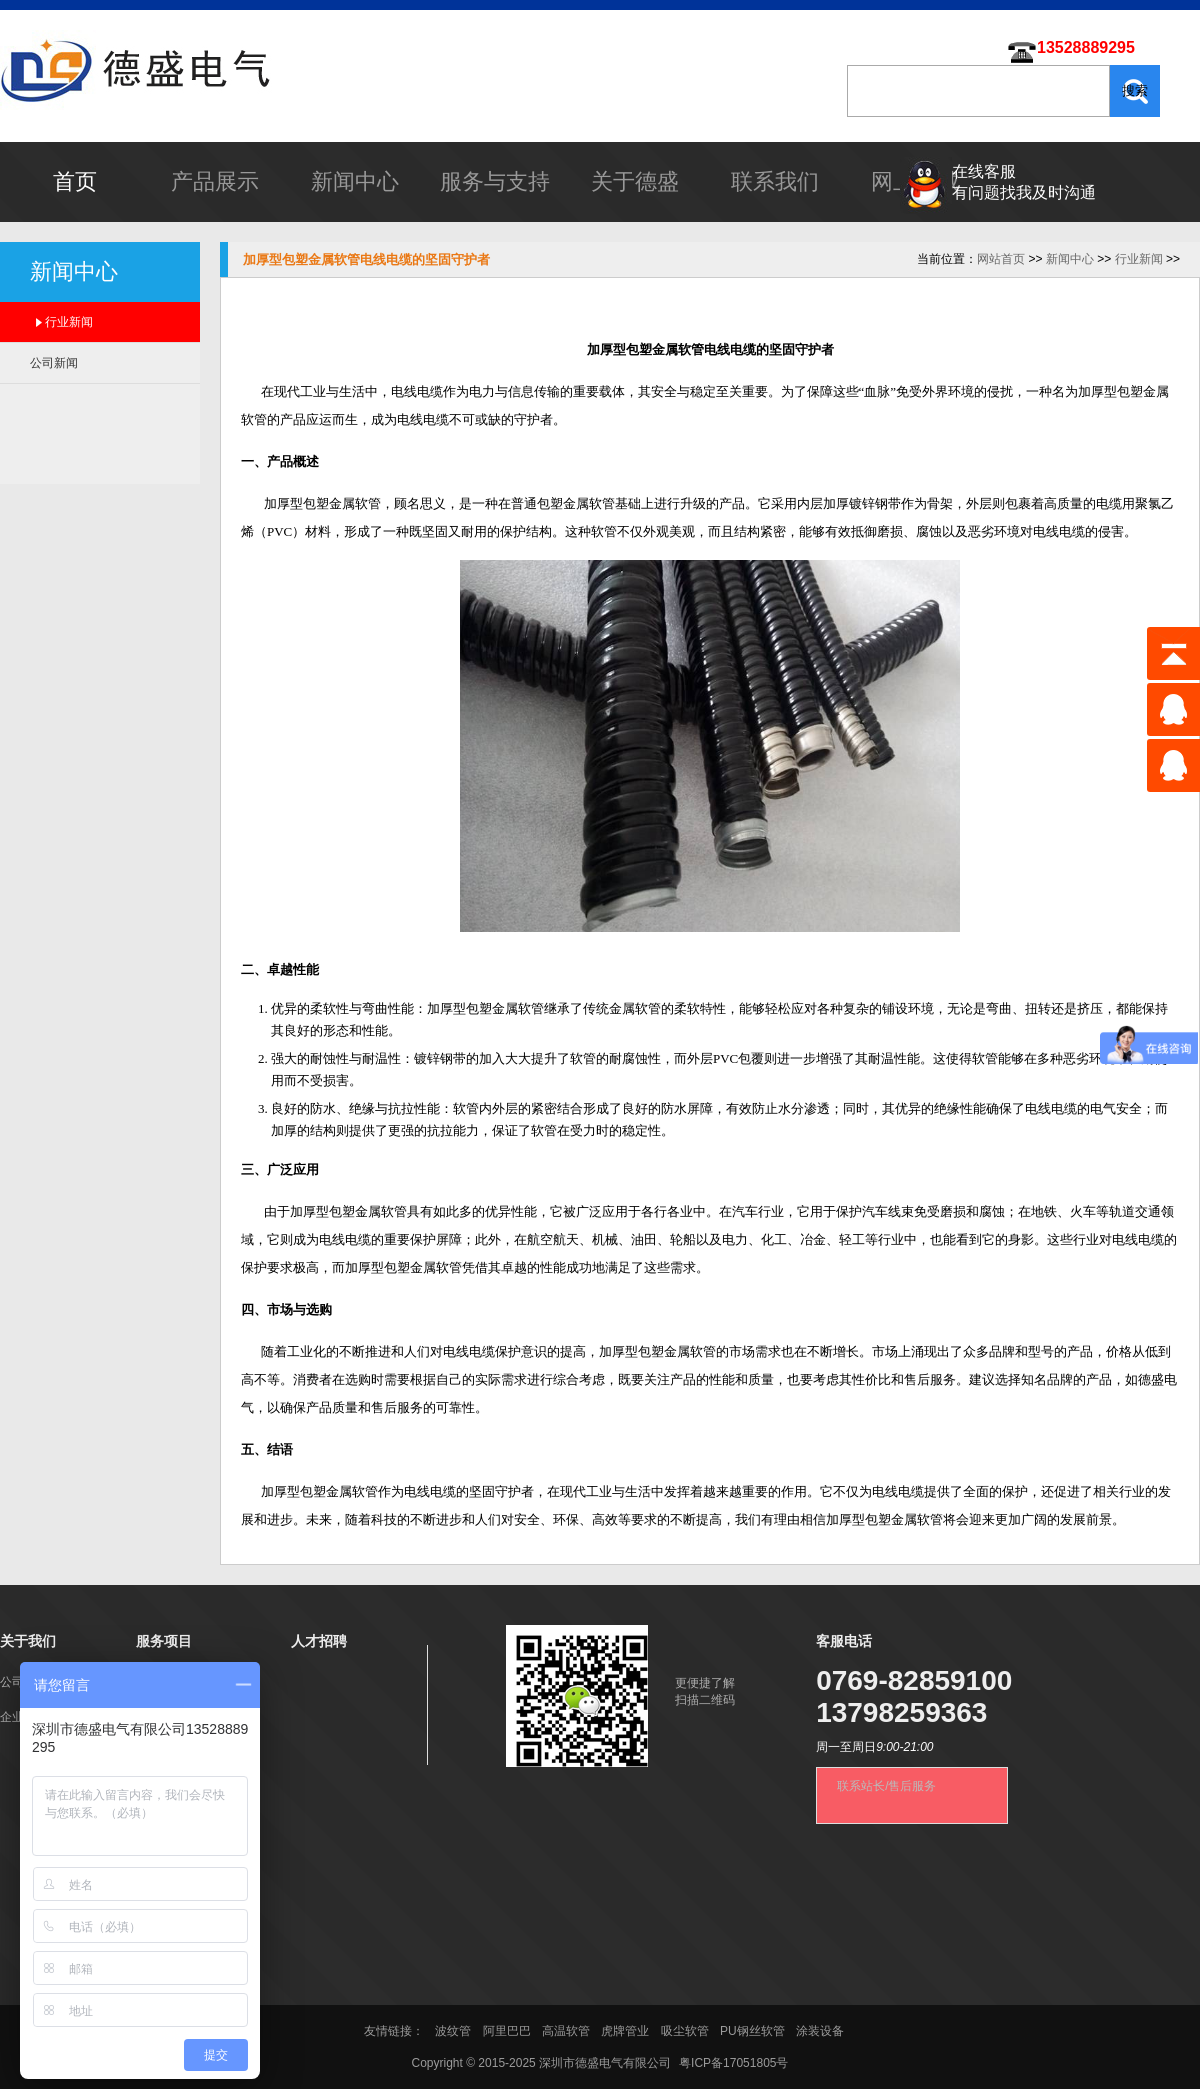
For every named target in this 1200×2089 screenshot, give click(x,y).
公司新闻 (54, 363)
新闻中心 (355, 181)
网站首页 (1001, 259)
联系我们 (775, 181)
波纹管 (453, 2031)
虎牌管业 (625, 2031)
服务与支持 (495, 181)
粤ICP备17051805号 (733, 2063)
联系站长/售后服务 (886, 1786)
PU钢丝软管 (752, 2031)
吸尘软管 (685, 2031)
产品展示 (215, 181)
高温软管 (566, 2031)
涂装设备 (820, 2031)
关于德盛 (635, 181)
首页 (75, 181)
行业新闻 (69, 322)
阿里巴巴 (507, 2031)
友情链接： (395, 2031)
